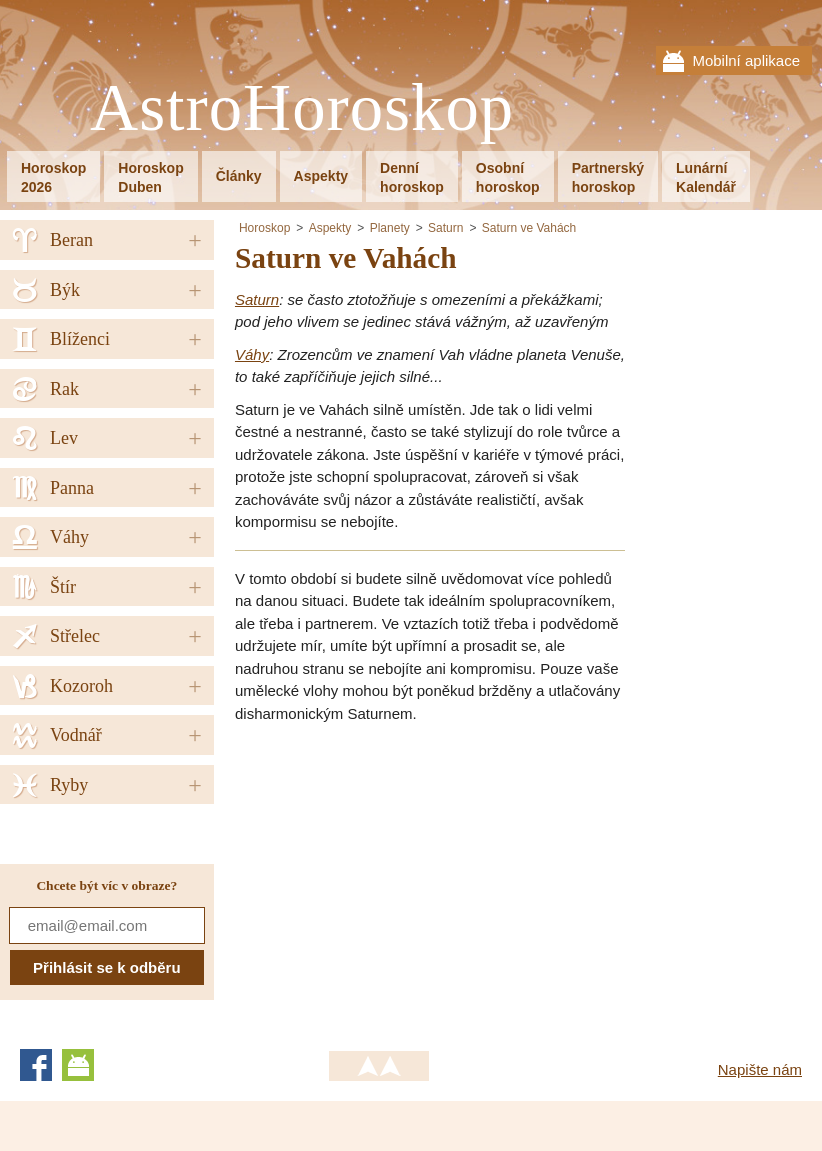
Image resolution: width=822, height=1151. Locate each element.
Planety (390, 228)
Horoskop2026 (53, 177)
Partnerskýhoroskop (608, 177)
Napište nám (760, 1069)
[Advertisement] (403, 880)
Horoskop (264, 228)
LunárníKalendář (706, 177)
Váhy (252, 354)
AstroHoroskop (302, 108)
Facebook (36, 1065)
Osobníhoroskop (508, 177)
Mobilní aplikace (746, 60)
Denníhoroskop (412, 177)
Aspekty (321, 176)
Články (239, 176)
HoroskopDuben (150, 177)
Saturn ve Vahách (529, 228)
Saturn (445, 228)
